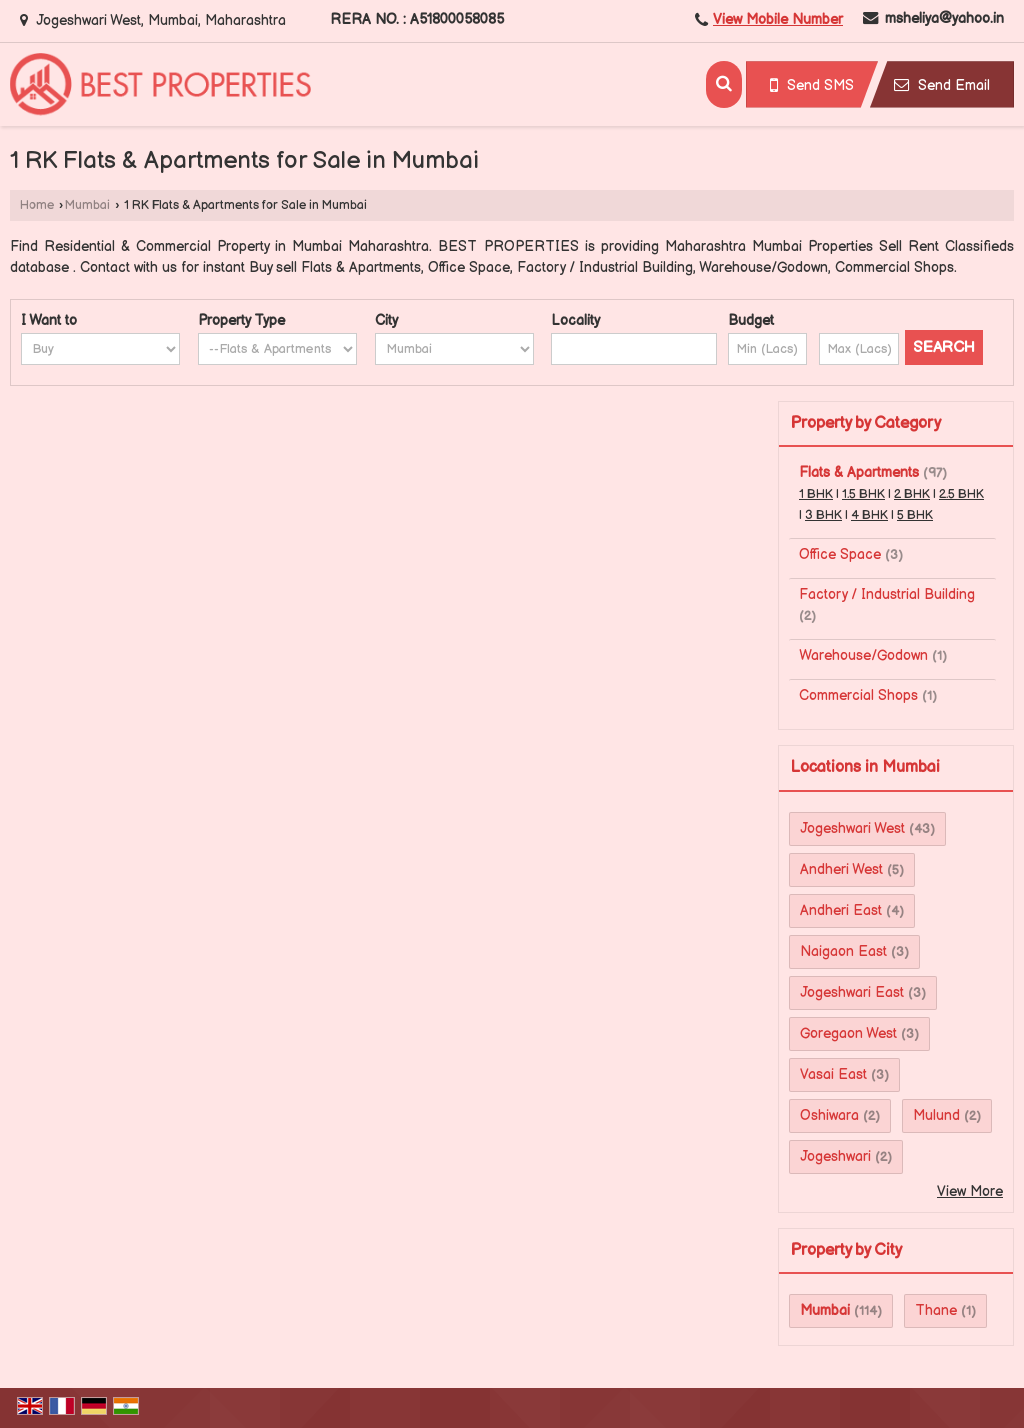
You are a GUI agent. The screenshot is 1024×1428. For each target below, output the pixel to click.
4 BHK (869, 515)
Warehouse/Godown (863, 655)
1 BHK (816, 494)
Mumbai (87, 205)
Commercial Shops (858, 695)
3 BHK (823, 515)
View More (970, 1191)
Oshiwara (829, 1115)
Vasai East (833, 1074)
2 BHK (912, 494)
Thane (936, 1310)
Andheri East (841, 910)
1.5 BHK (863, 494)
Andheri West (841, 869)
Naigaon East (843, 951)
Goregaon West (848, 1033)
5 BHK (915, 515)
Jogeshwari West (852, 828)
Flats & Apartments (859, 472)
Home (37, 205)
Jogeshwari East (852, 992)
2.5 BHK (961, 494)
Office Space (840, 554)
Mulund (936, 1115)
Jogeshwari (835, 1156)
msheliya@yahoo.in (944, 18)
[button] (778, 19)
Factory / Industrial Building (887, 594)
